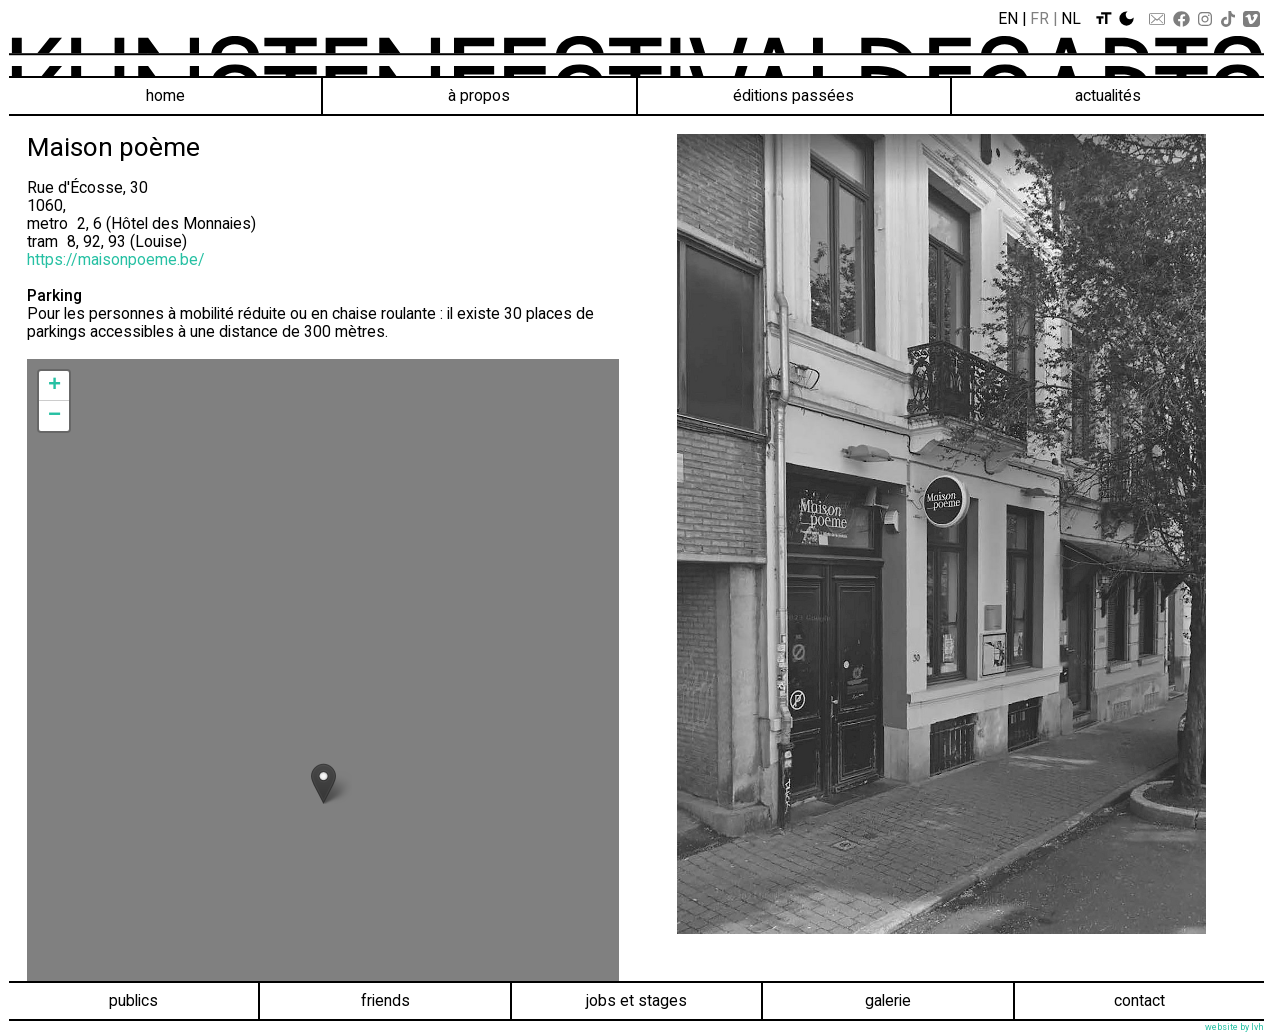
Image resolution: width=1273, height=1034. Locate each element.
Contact (1139, 1000)
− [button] (54, 416)
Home (165, 95)
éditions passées (793, 95)
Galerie (888, 1000)
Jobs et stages (636, 1000)
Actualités (1108, 95)
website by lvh (1234, 1027)
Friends (385, 1000)
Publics (133, 1000)
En (1008, 18)
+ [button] (54, 386)
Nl (1071, 18)
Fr (1039, 18)
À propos (479, 95)
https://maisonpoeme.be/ (116, 259)
